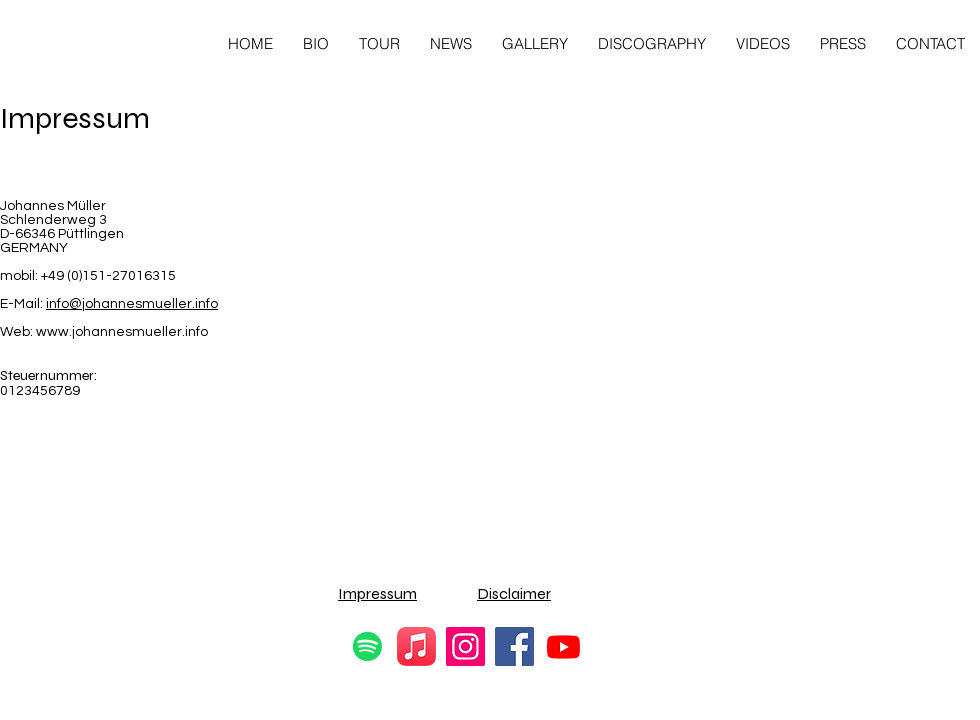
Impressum (377, 593)
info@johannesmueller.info (132, 304)
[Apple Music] (416, 646)
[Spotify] (367, 646)
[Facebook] (514, 646)
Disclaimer (514, 593)
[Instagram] (465, 646)
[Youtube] (563, 646)
